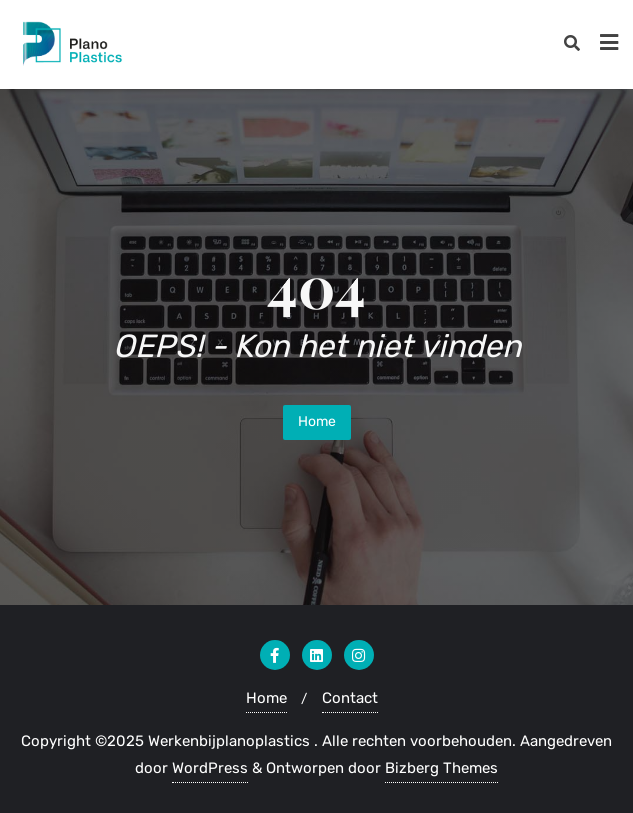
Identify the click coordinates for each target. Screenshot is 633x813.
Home (317, 421)
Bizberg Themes (441, 768)
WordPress (210, 768)
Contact (350, 698)
